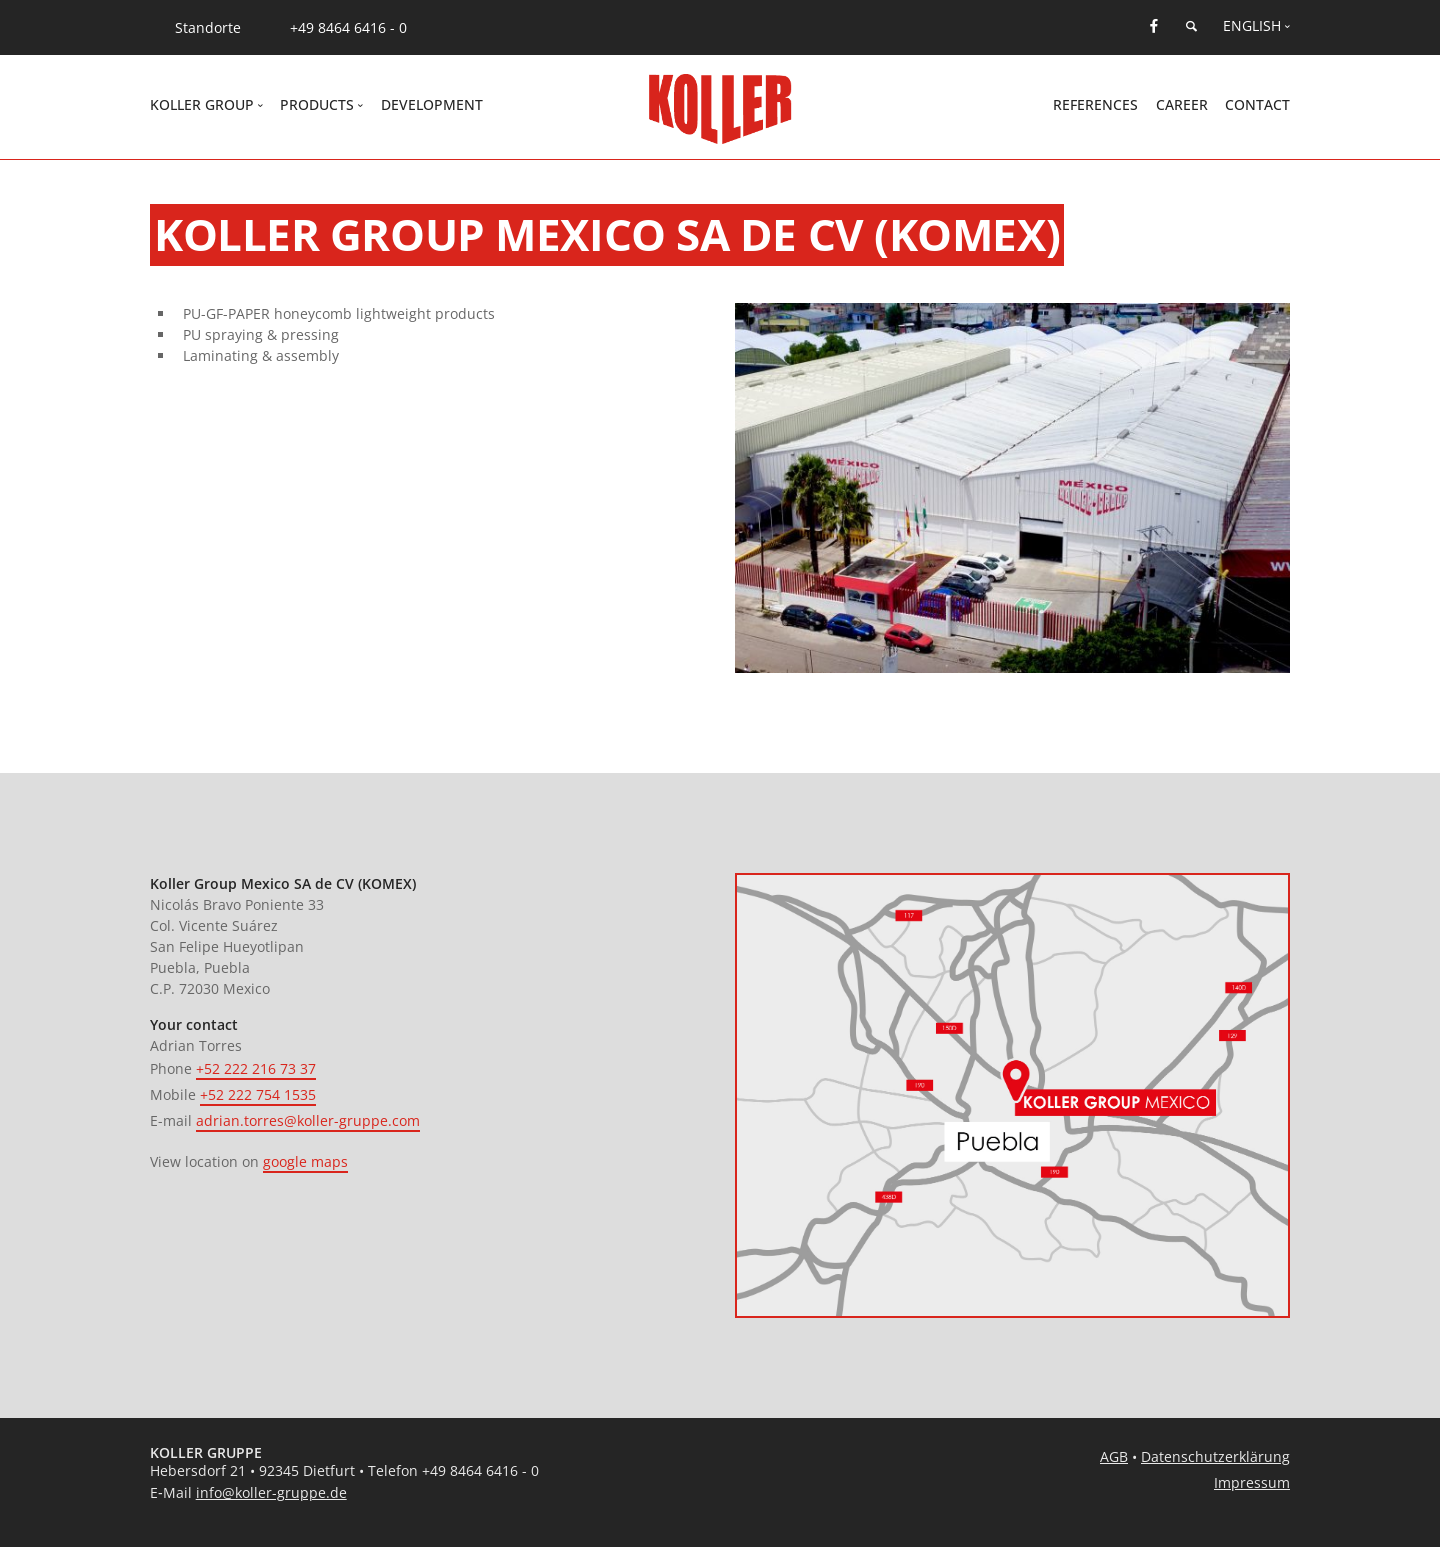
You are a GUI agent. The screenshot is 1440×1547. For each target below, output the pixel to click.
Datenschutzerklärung (1215, 1456)
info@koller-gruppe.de (271, 1492)
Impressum (1252, 1482)
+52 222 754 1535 (258, 1094)
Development (432, 104)
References (1095, 104)
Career (1182, 104)
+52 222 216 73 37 (256, 1068)
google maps (305, 1161)
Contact (1257, 104)
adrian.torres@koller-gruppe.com (308, 1120)
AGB (1114, 1456)
